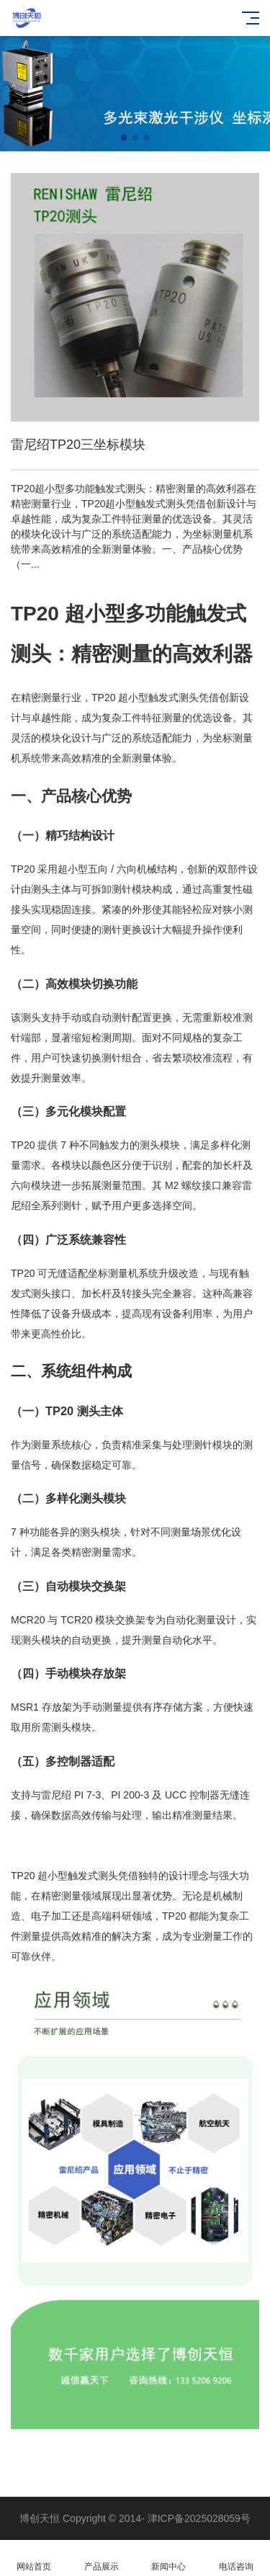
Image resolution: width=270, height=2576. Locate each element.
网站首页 (34, 2558)
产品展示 (101, 2558)
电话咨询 (236, 2558)
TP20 (35, 613)
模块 (51, 738)
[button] (124, 138)
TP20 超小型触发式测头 (64, 1875)
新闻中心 (169, 2558)
